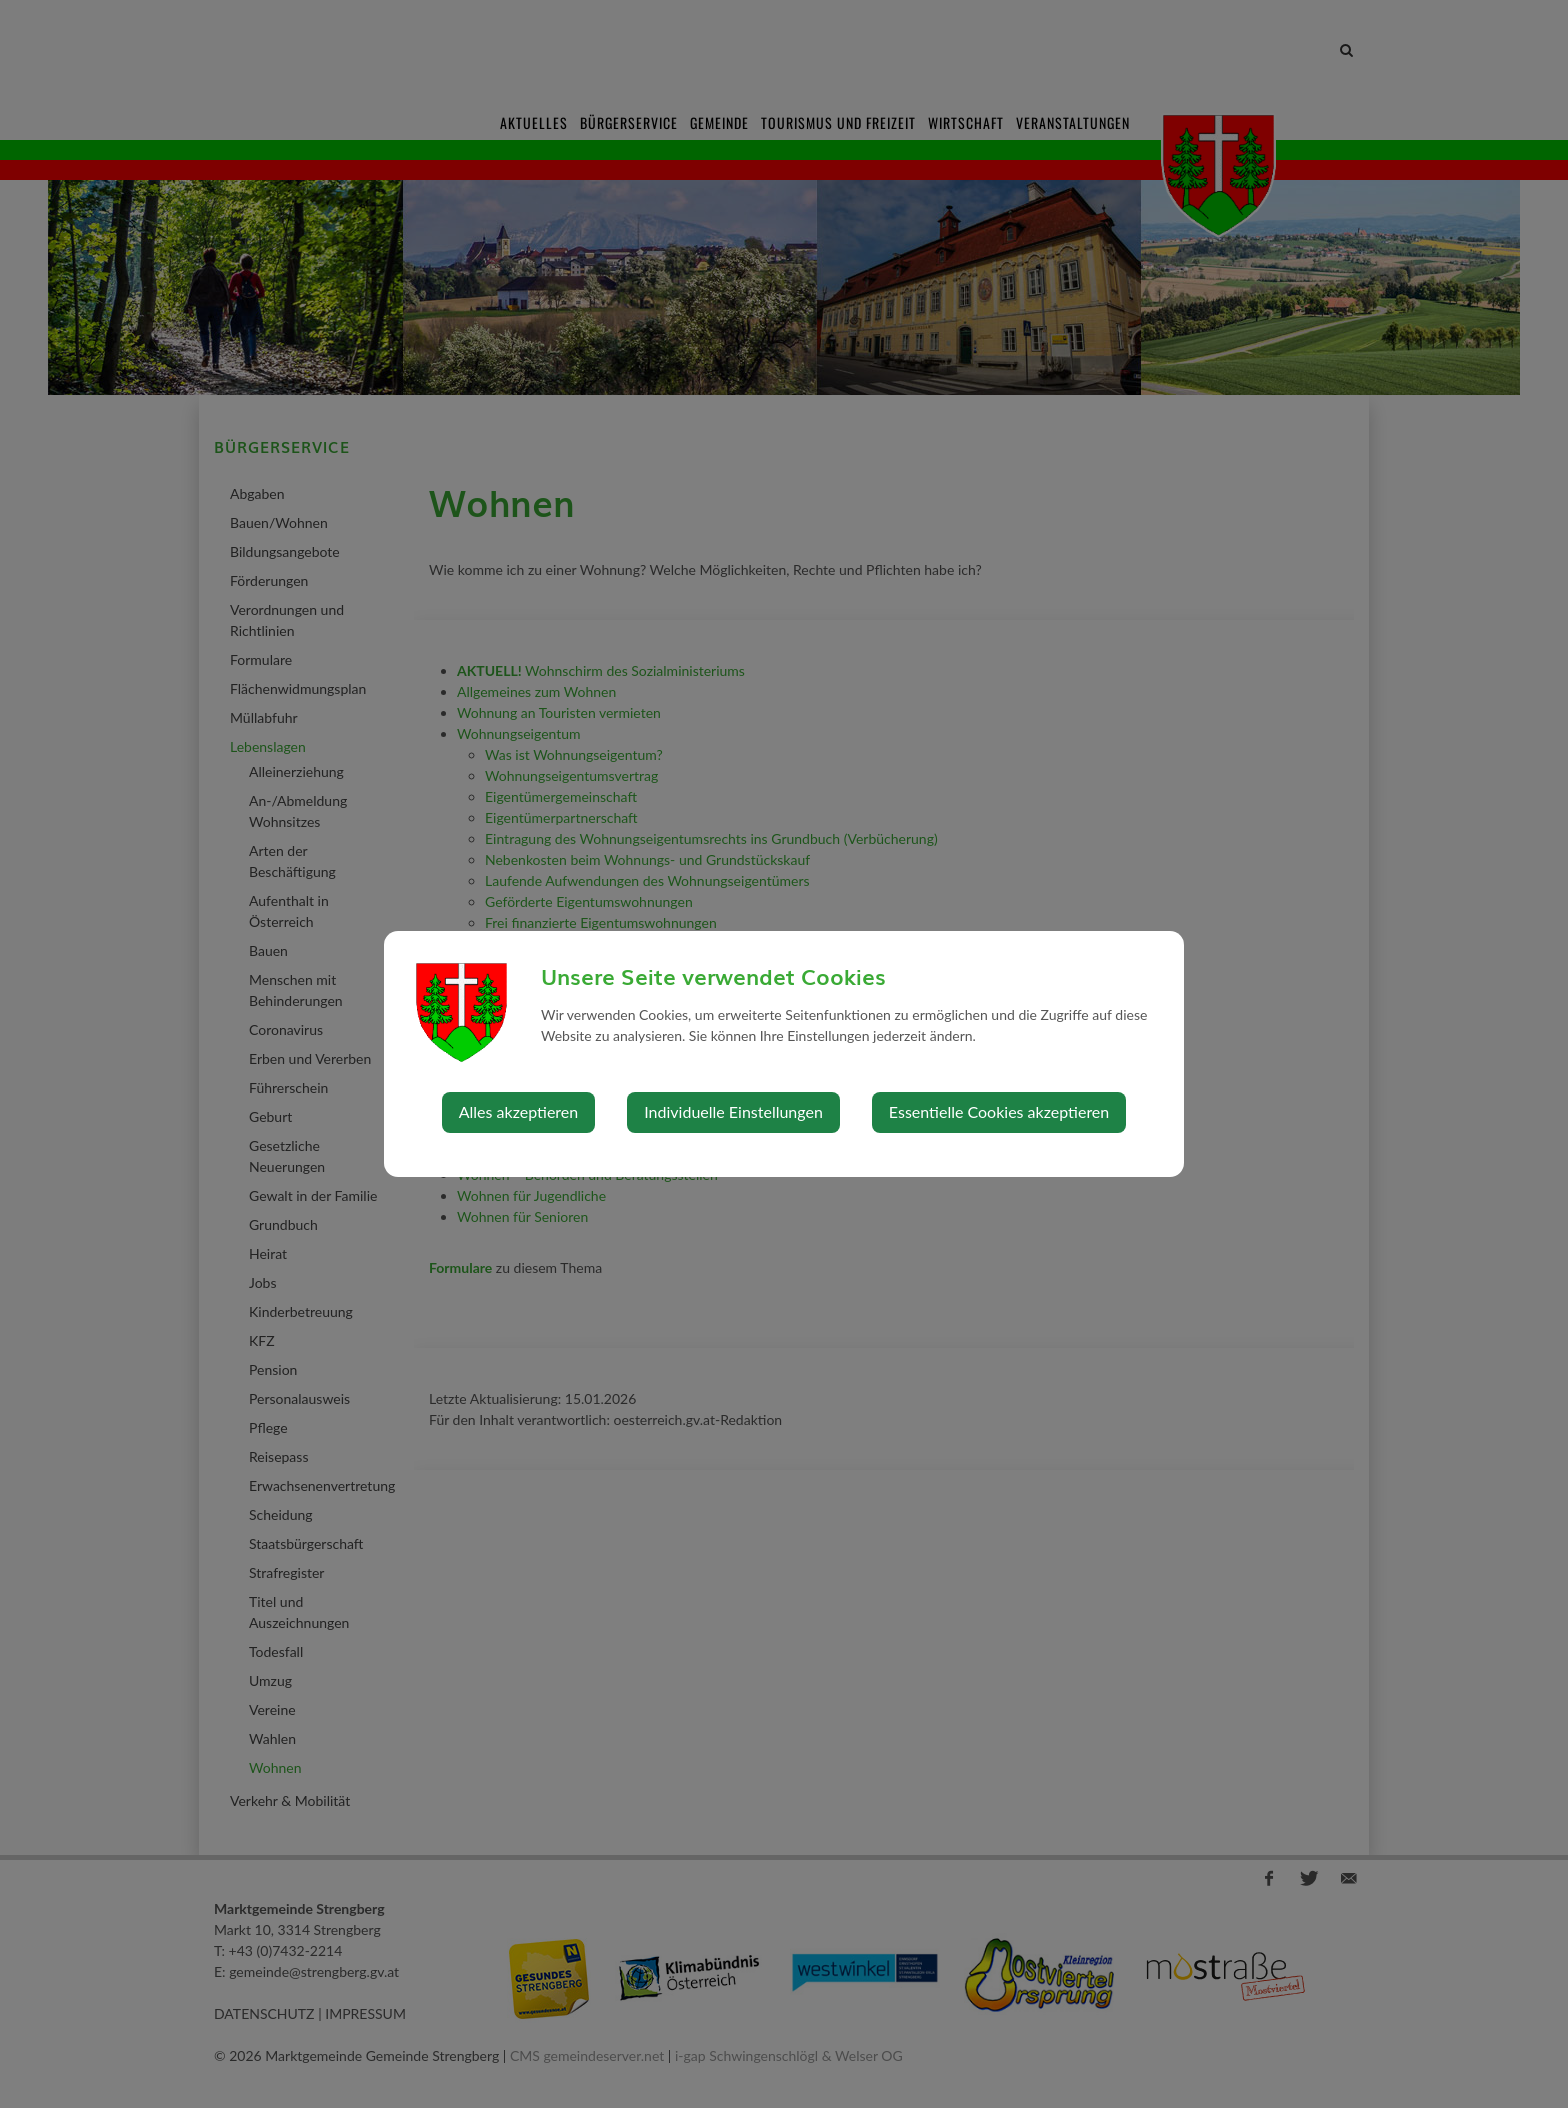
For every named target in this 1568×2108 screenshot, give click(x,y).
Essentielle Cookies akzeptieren (999, 1111)
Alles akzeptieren (518, 1111)
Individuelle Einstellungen (733, 1111)
